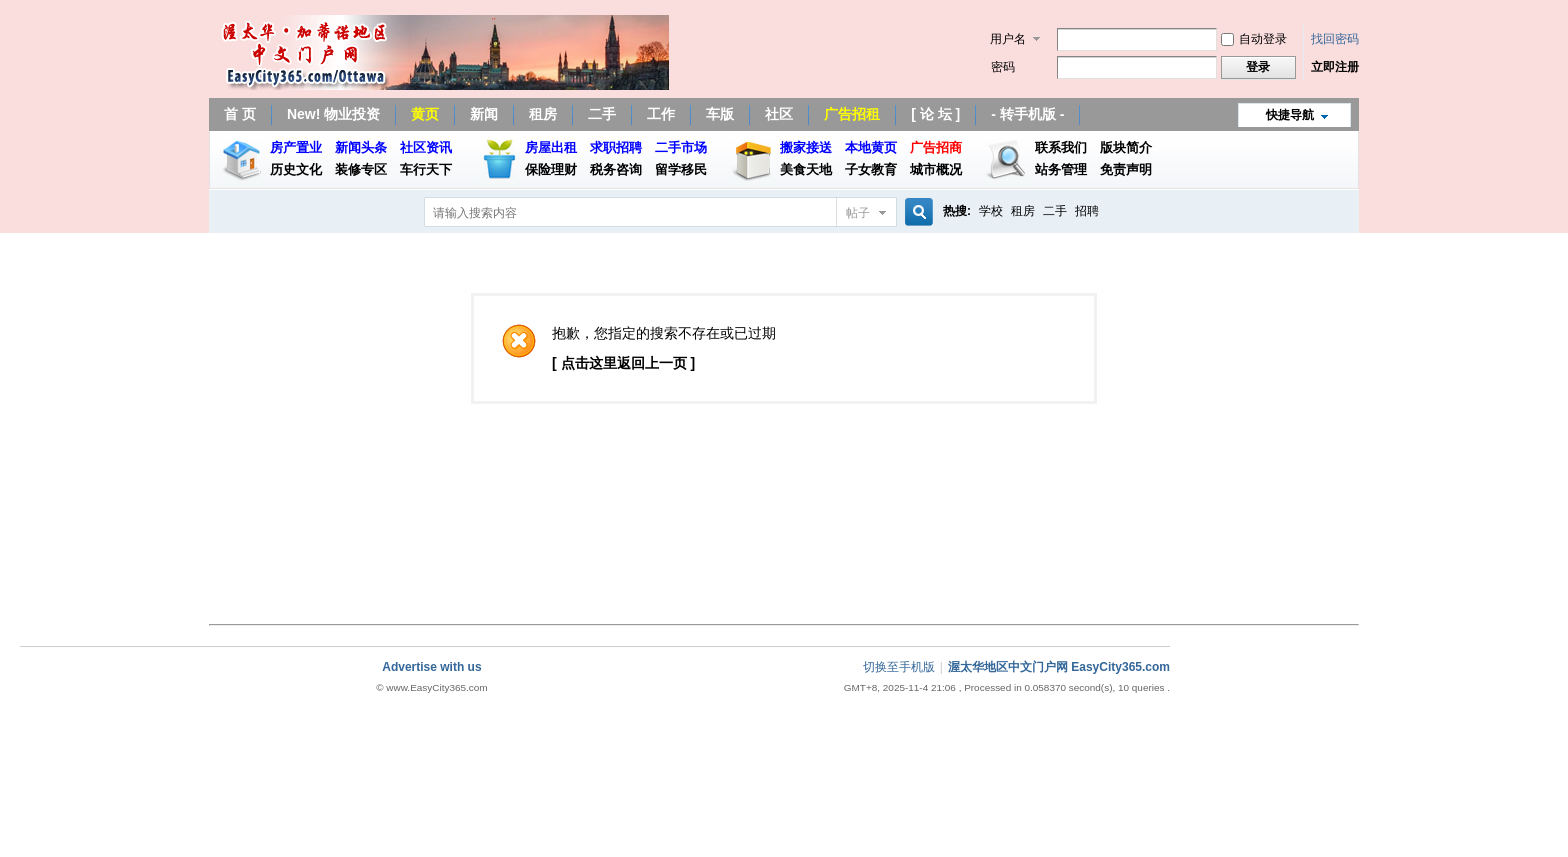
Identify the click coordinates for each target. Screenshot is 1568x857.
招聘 (1087, 211)
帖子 (858, 213)
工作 (661, 114)
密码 (1003, 67)
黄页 (425, 114)
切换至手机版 (899, 667)
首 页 (240, 114)
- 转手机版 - (1027, 114)
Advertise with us (431, 667)
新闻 (484, 114)
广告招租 (852, 114)
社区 (779, 114)
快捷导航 (1290, 115)
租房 (543, 114)
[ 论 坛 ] (935, 114)
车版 (720, 114)
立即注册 (1335, 67)
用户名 (1008, 39)
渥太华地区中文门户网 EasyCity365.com (1059, 667)
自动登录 (1254, 39)
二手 (602, 114)
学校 (991, 211)
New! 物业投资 (333, 114)
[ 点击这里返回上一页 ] (623, 363)
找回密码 (1335, 39)
